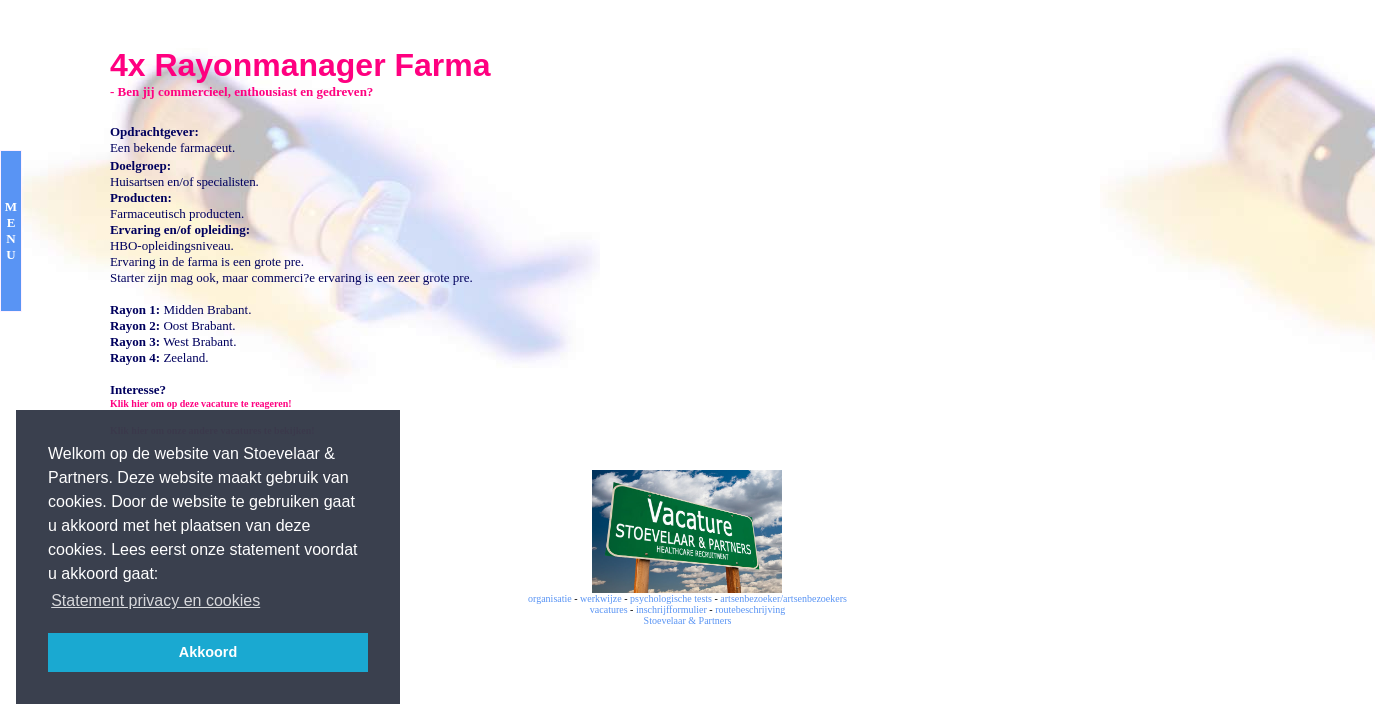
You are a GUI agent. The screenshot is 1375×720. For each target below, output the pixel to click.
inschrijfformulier (671, 609)
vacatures (609, 609)
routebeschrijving (750, 609)
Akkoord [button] (208, 652)
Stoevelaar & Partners (688, 620)
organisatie (550, 598)
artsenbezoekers (815, 598)
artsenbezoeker (750, 598)
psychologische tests (671, 598)
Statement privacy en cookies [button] (155, 600)
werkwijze (601, 598)
